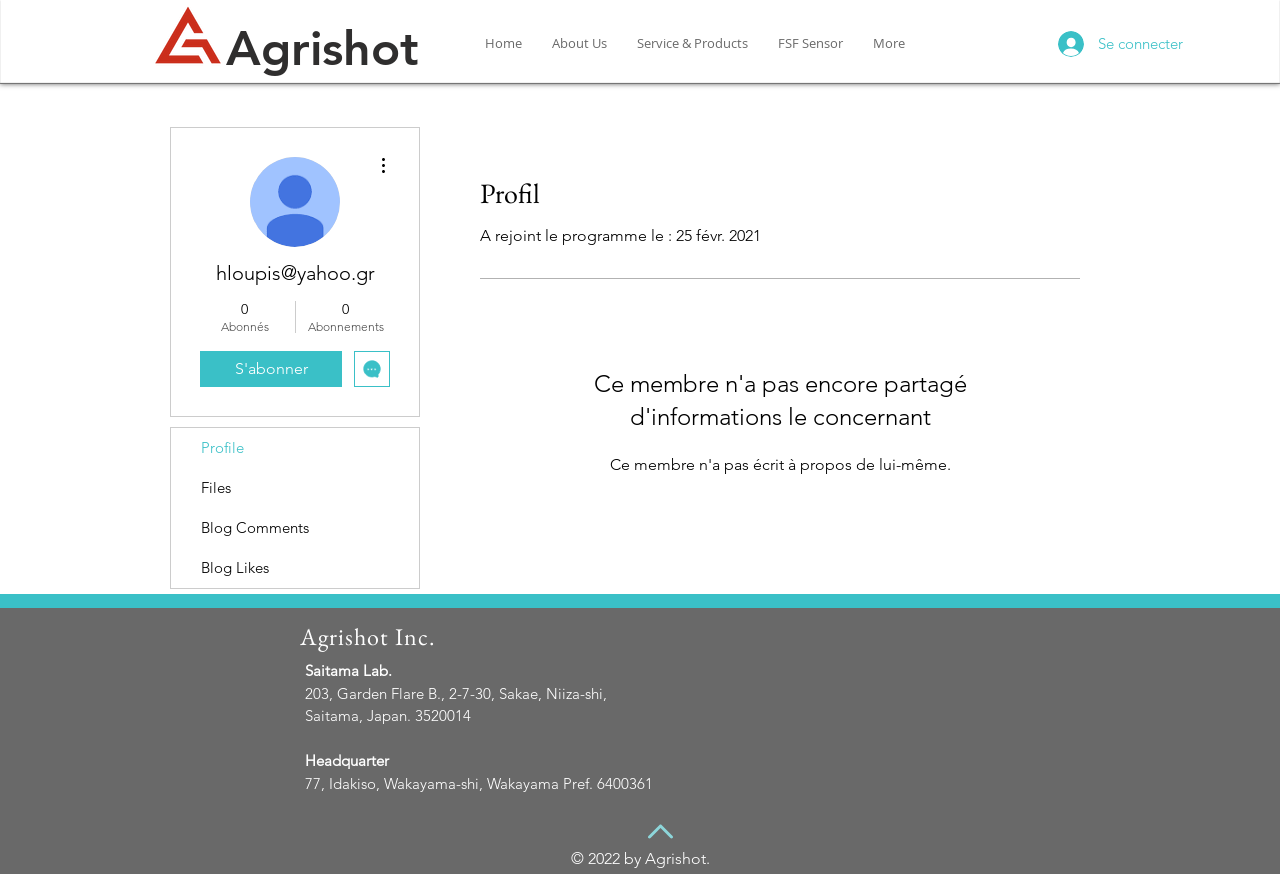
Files (216, 487)
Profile (222, 447)
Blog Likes (235, 567)
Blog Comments (255, 527)
